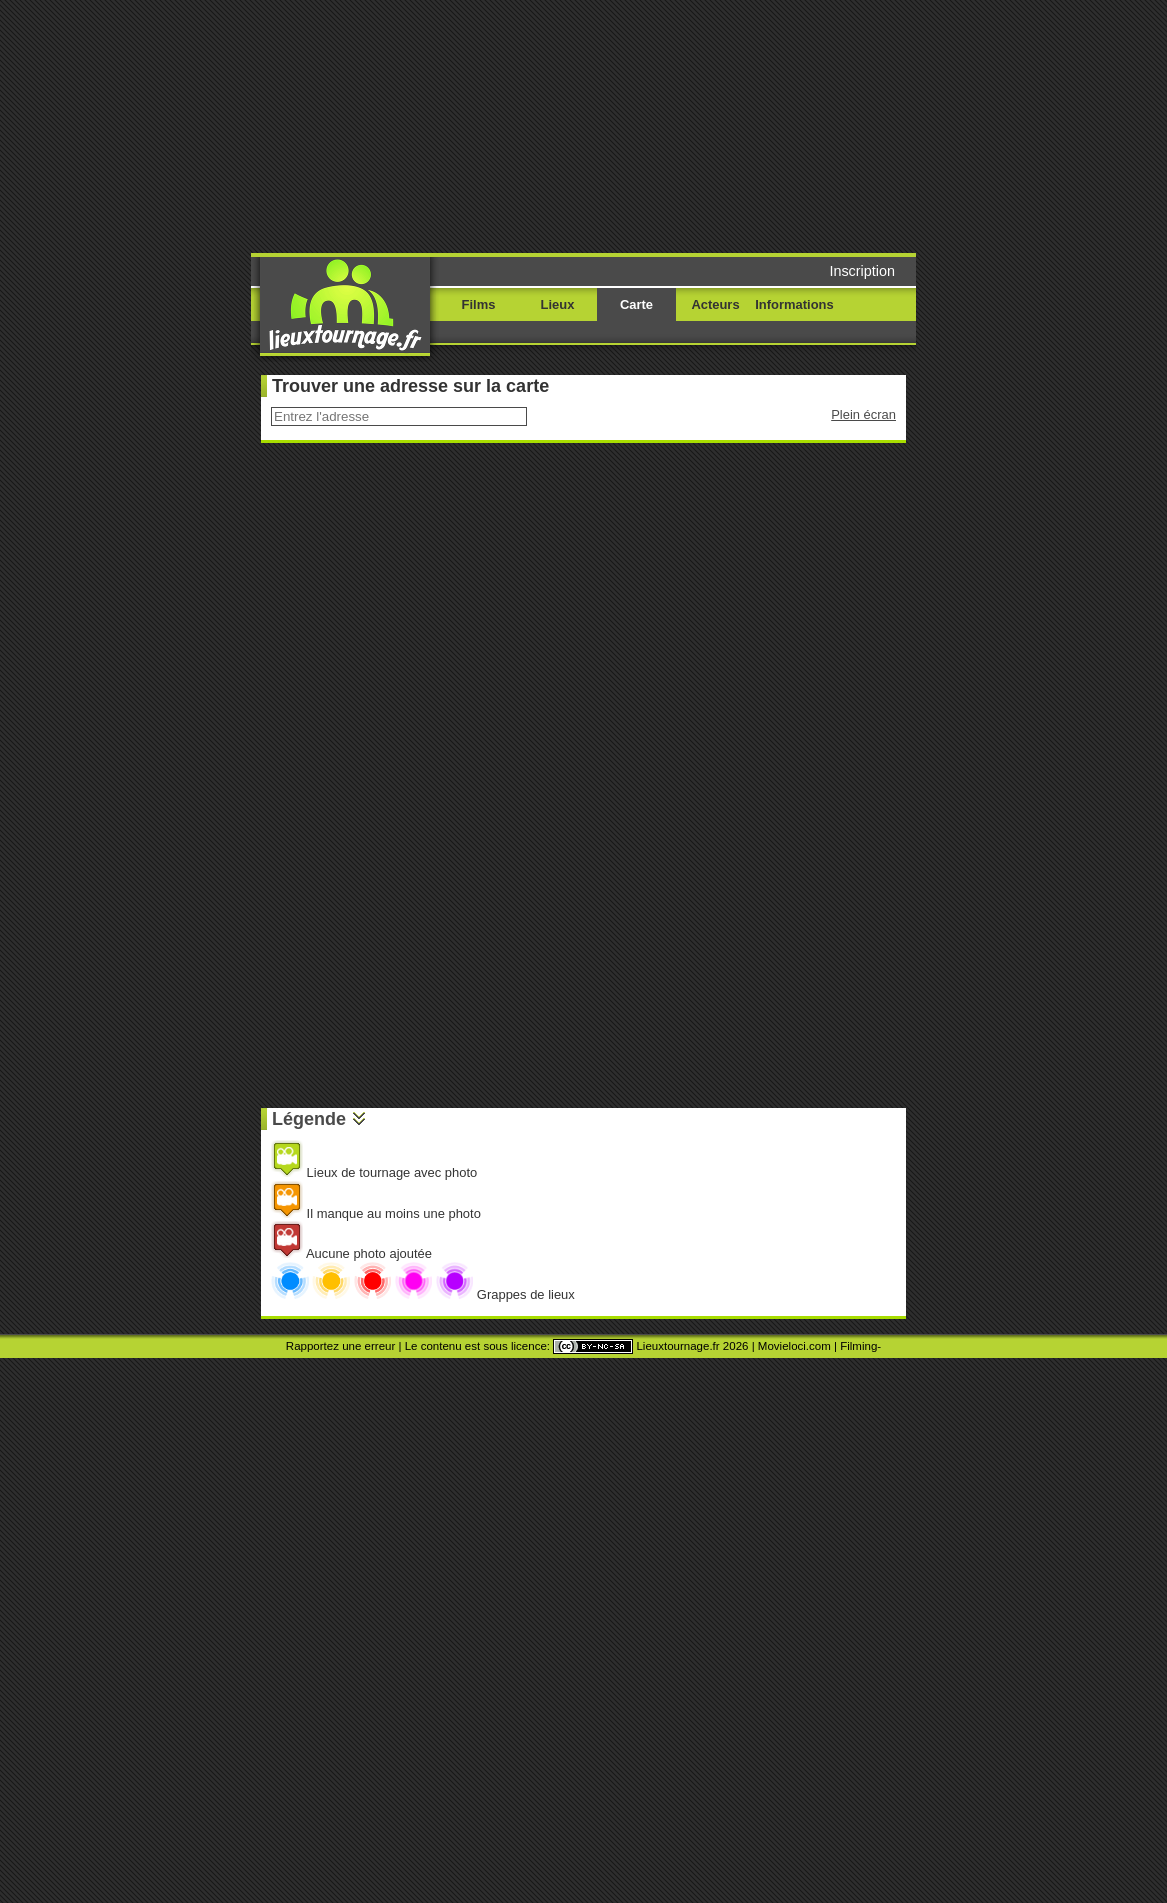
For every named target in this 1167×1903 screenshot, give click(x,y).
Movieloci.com (794, 1346)
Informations (794, 304)
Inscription (862, 271)
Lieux (558, 304)
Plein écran (863, 414)
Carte (636, 304)
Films (479, 304)
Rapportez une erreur (340, 1346)
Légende (309, 1119)
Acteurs (715, 304)
